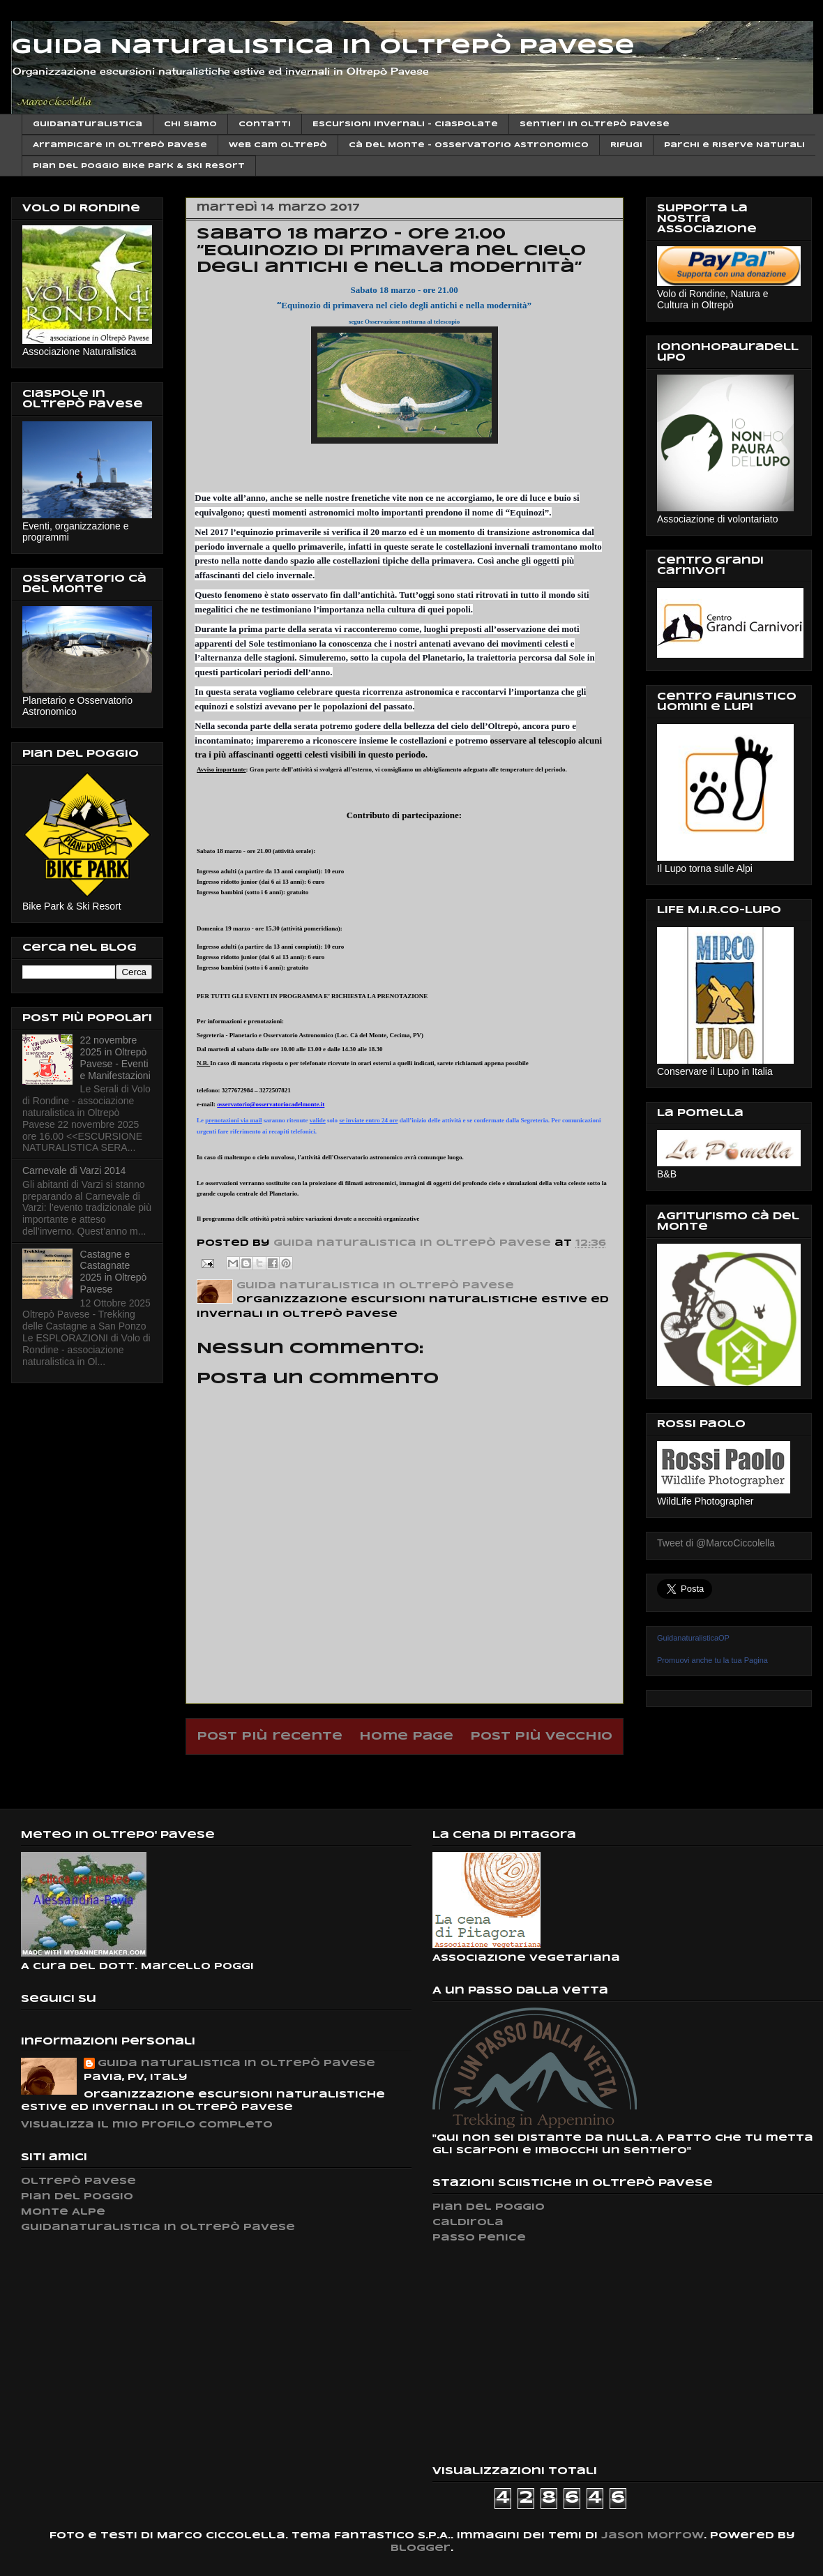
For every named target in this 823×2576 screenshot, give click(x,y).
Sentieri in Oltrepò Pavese (595, 124)
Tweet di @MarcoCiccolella (716, 1543)
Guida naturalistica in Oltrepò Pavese (236, 2063)
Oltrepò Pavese (78, 2181)
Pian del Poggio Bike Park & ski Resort (139, 166)
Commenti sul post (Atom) (441, 1772)
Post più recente (269, 1736)
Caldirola (468, 2222)
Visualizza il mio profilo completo (147, 2125)
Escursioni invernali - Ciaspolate (405, 124)
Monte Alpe (63, 2212)
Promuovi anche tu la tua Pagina (712, 1660)
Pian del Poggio (77, 2196)
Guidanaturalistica (87, 124)
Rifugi (626, 145)
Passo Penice (479, 2238)
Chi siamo (190, 124)
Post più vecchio (541, 1736)
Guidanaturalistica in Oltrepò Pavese (158, 2227)
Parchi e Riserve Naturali (734, 145)
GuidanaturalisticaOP (693, 1638)
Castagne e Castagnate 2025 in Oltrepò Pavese (113, 1272)
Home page (406, 1736)
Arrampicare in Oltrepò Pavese (120, 145)
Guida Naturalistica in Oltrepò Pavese (323, 47)
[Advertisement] (537, 2354)
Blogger (421, 2548)
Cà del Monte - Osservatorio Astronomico (469, 145)
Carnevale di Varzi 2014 (74, 1170)
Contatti (265, 124)
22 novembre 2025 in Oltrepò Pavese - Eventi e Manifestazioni (115, 1057)
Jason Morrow (652, 2535)
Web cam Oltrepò (278, 145)
